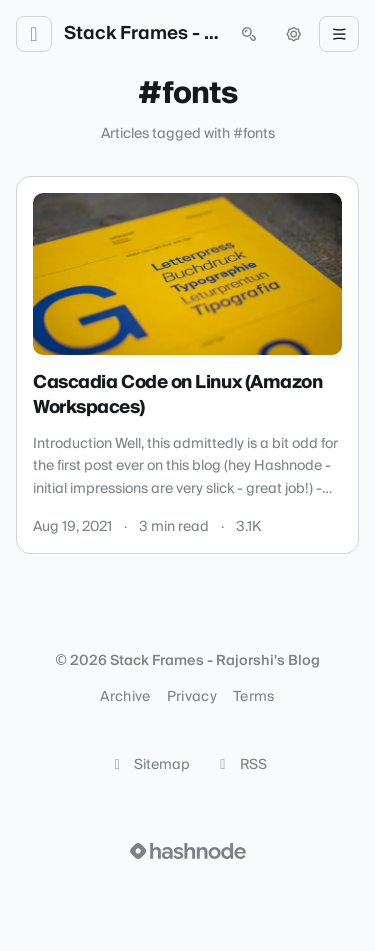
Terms (254, 697)
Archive (125, 697)
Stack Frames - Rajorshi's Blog (141, 34)
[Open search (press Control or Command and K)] (249, 34)
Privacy (192, 697)
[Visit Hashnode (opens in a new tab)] (188, 851)
